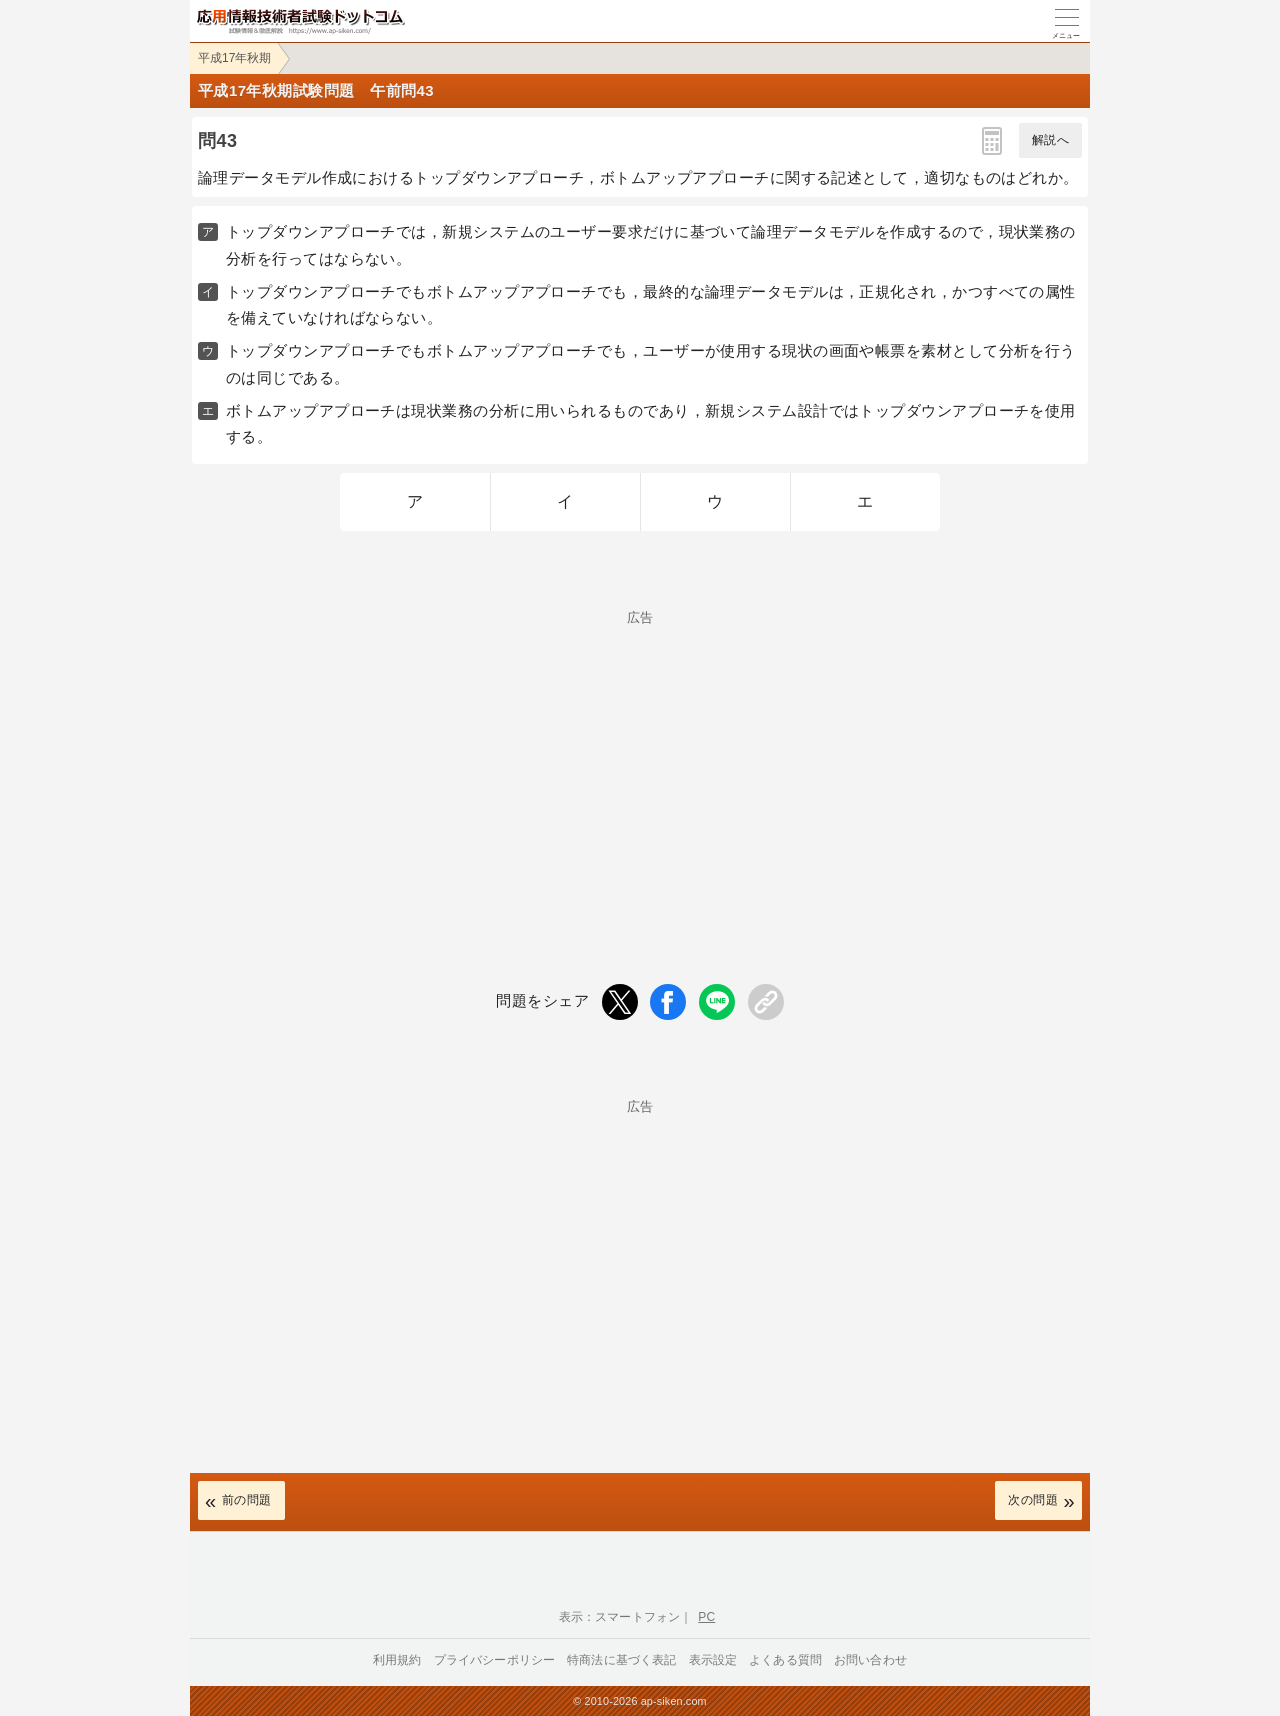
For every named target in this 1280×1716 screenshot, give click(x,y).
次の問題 (1033, 1500)
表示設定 (713, 1660)
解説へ (1050, 140)
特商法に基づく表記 (621, 1660)
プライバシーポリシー (495, 1660)
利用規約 (397, 1660)
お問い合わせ (870, 1660)
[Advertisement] (640, 764)
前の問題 (247, 1500)
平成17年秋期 (234, 58)
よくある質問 (785, 1660)
